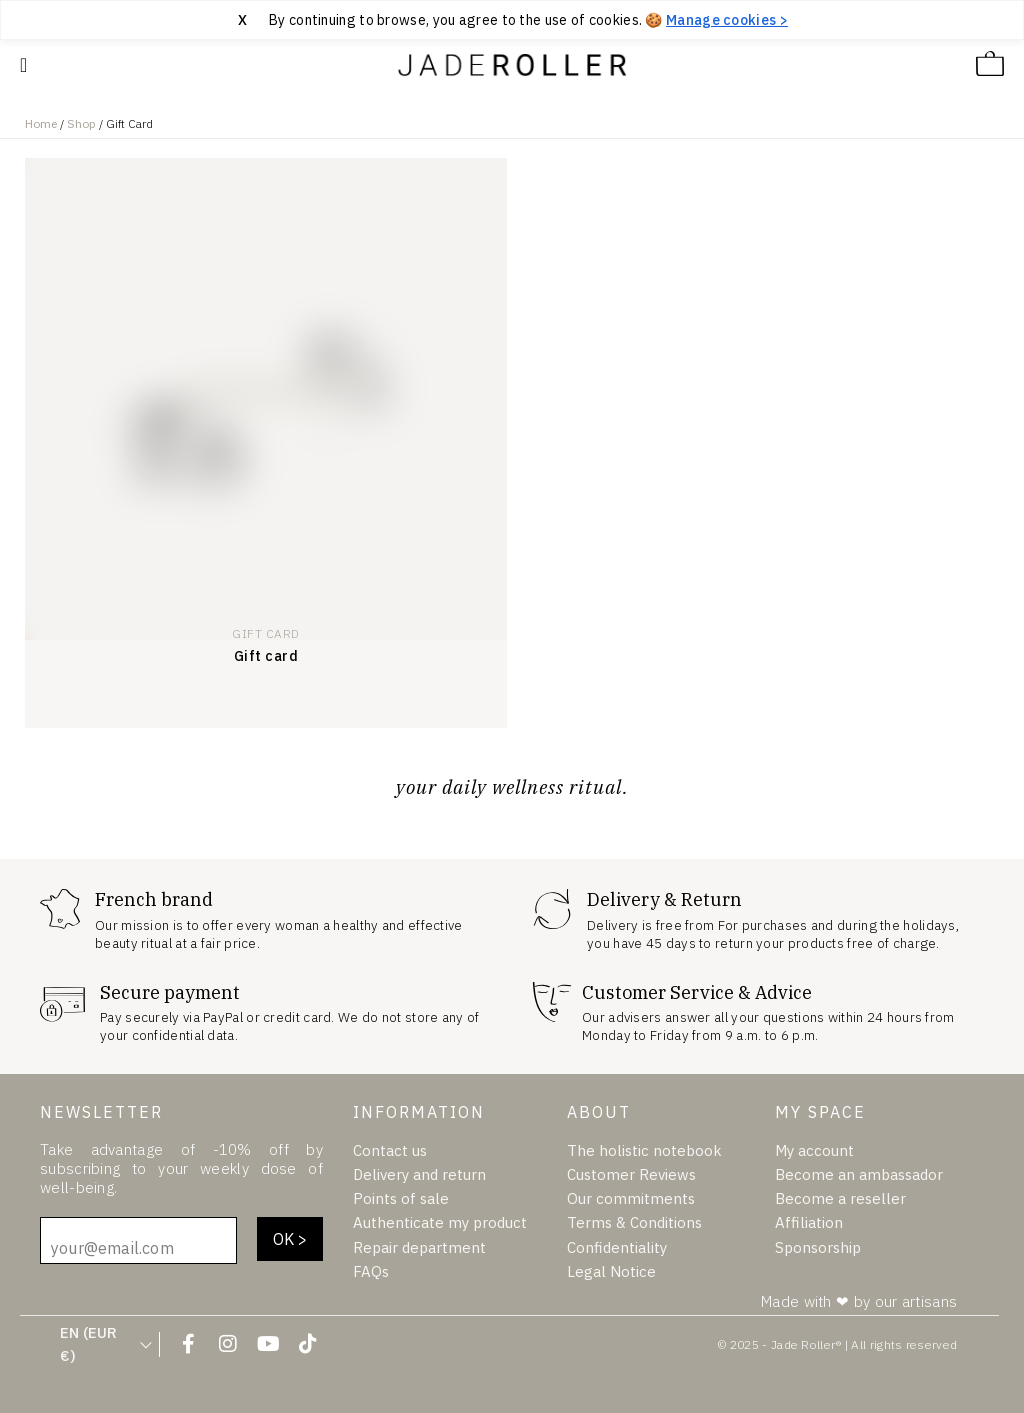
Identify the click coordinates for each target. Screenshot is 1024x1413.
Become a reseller (840, 1198)
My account (814, 1150)
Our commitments (631, 1198)
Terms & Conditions (634, 1222)
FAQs (371, 1270)
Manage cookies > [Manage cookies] (727, 20)
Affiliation (809, 1222)
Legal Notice (611, 1270)
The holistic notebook (644, 1150)
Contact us (390, 1150)
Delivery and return (419, 1174)
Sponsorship (818, 1246)
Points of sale (401, 1198)
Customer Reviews (631, 1174)
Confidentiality (617, 1246)
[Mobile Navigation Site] (23, 65)
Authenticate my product (440, 1222)
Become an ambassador (859, 1174)
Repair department (419, 1246)
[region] (512, 20)
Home (41, 123)
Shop (81, 123)
